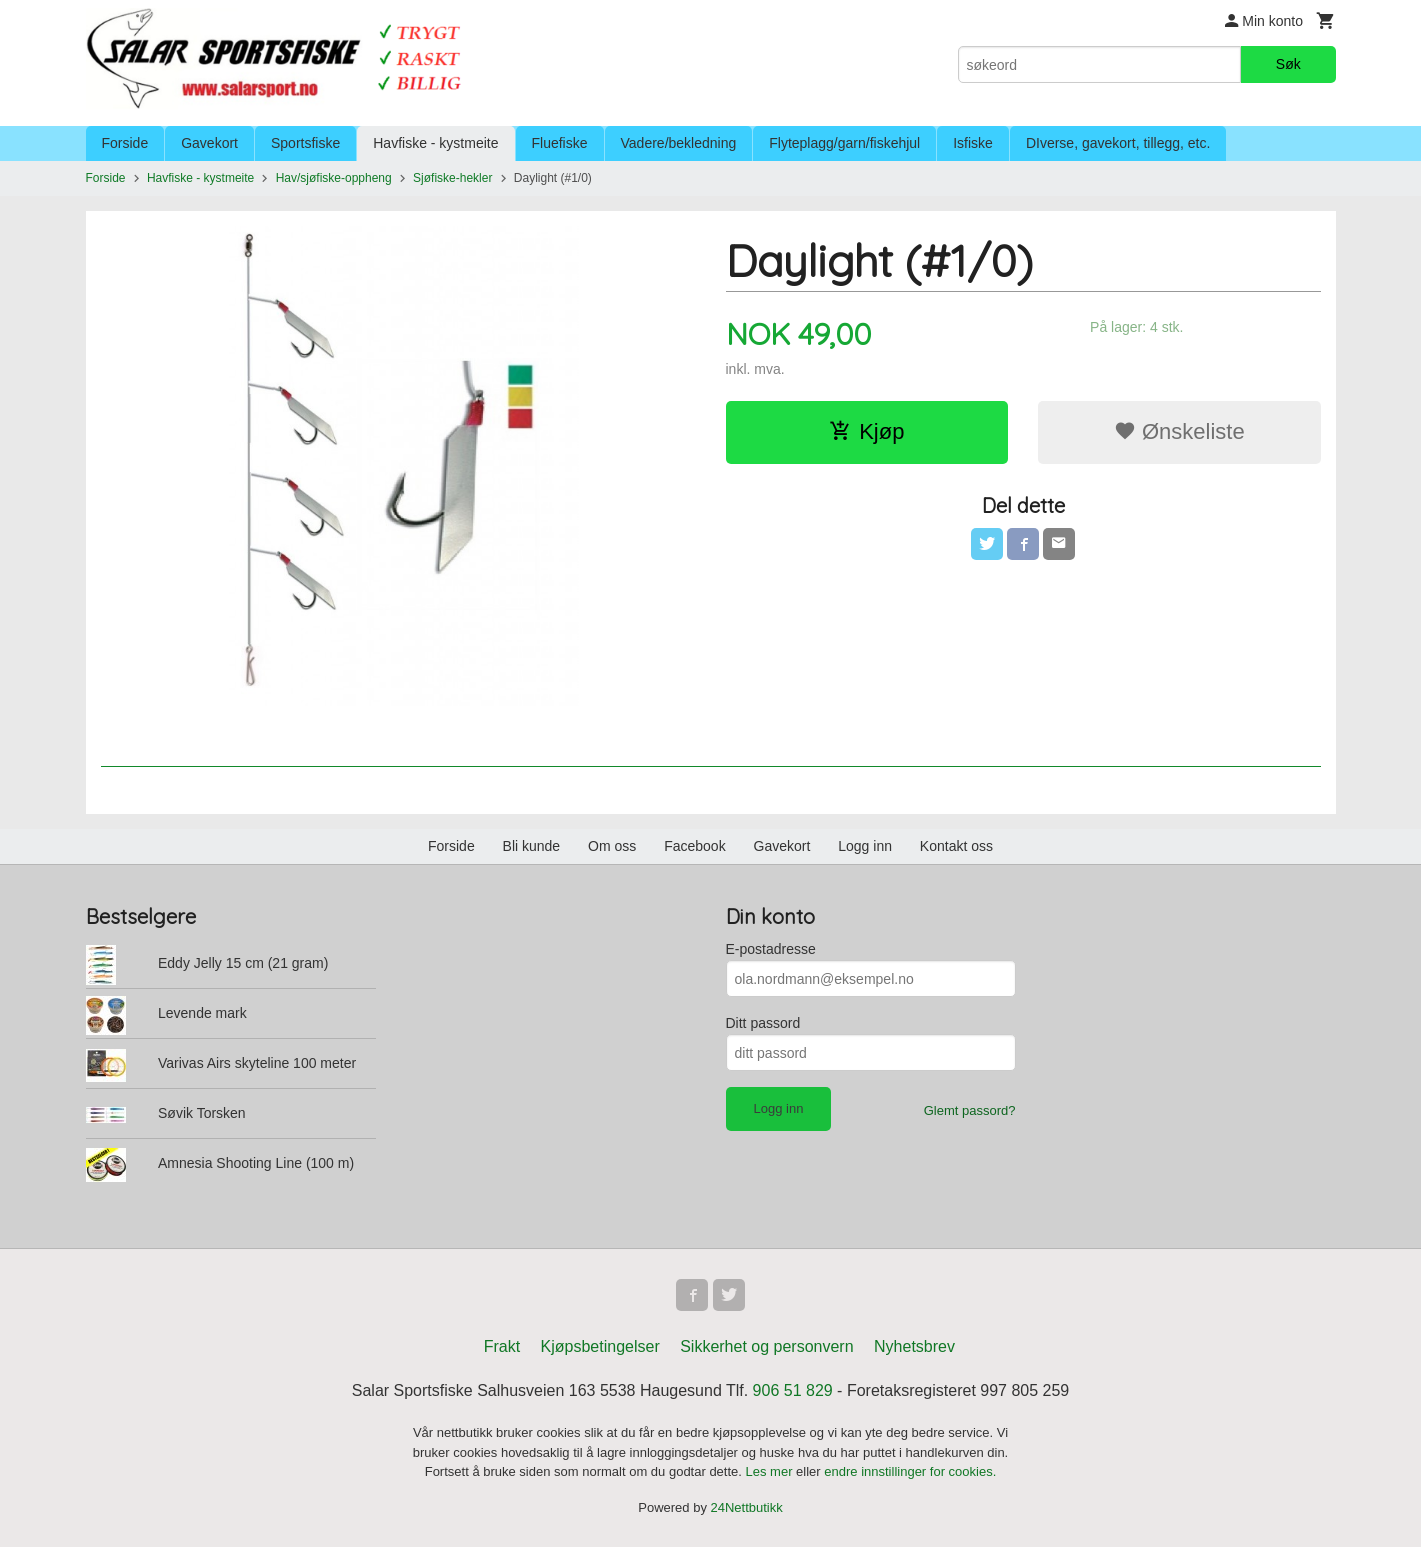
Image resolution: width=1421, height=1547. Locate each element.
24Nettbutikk (747, 1507)
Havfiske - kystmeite (435, 143)
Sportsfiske (305, 143)
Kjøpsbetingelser (600, 1346)
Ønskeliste (1179, 431)
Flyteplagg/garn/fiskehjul (844, 143)
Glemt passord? (970, 1110)
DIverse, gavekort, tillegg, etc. (1118, 143)
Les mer (771, 1471)
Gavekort (209, 143)
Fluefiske (560, 143)
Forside (125, 143)
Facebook (694, 846)
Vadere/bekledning (679, 143)
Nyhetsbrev (914, 1346)
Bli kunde (532, 846)
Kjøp (866, 431)
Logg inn (865, 846)
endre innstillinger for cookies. (910, 1471)
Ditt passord (763, 1023)
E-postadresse (771, 949)
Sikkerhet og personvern (766, 1346)
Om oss (612, 846)
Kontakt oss (956, 846)
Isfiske (973, 143)
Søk (1288, 64)
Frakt (502, 1346)
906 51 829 (793, 1390)
